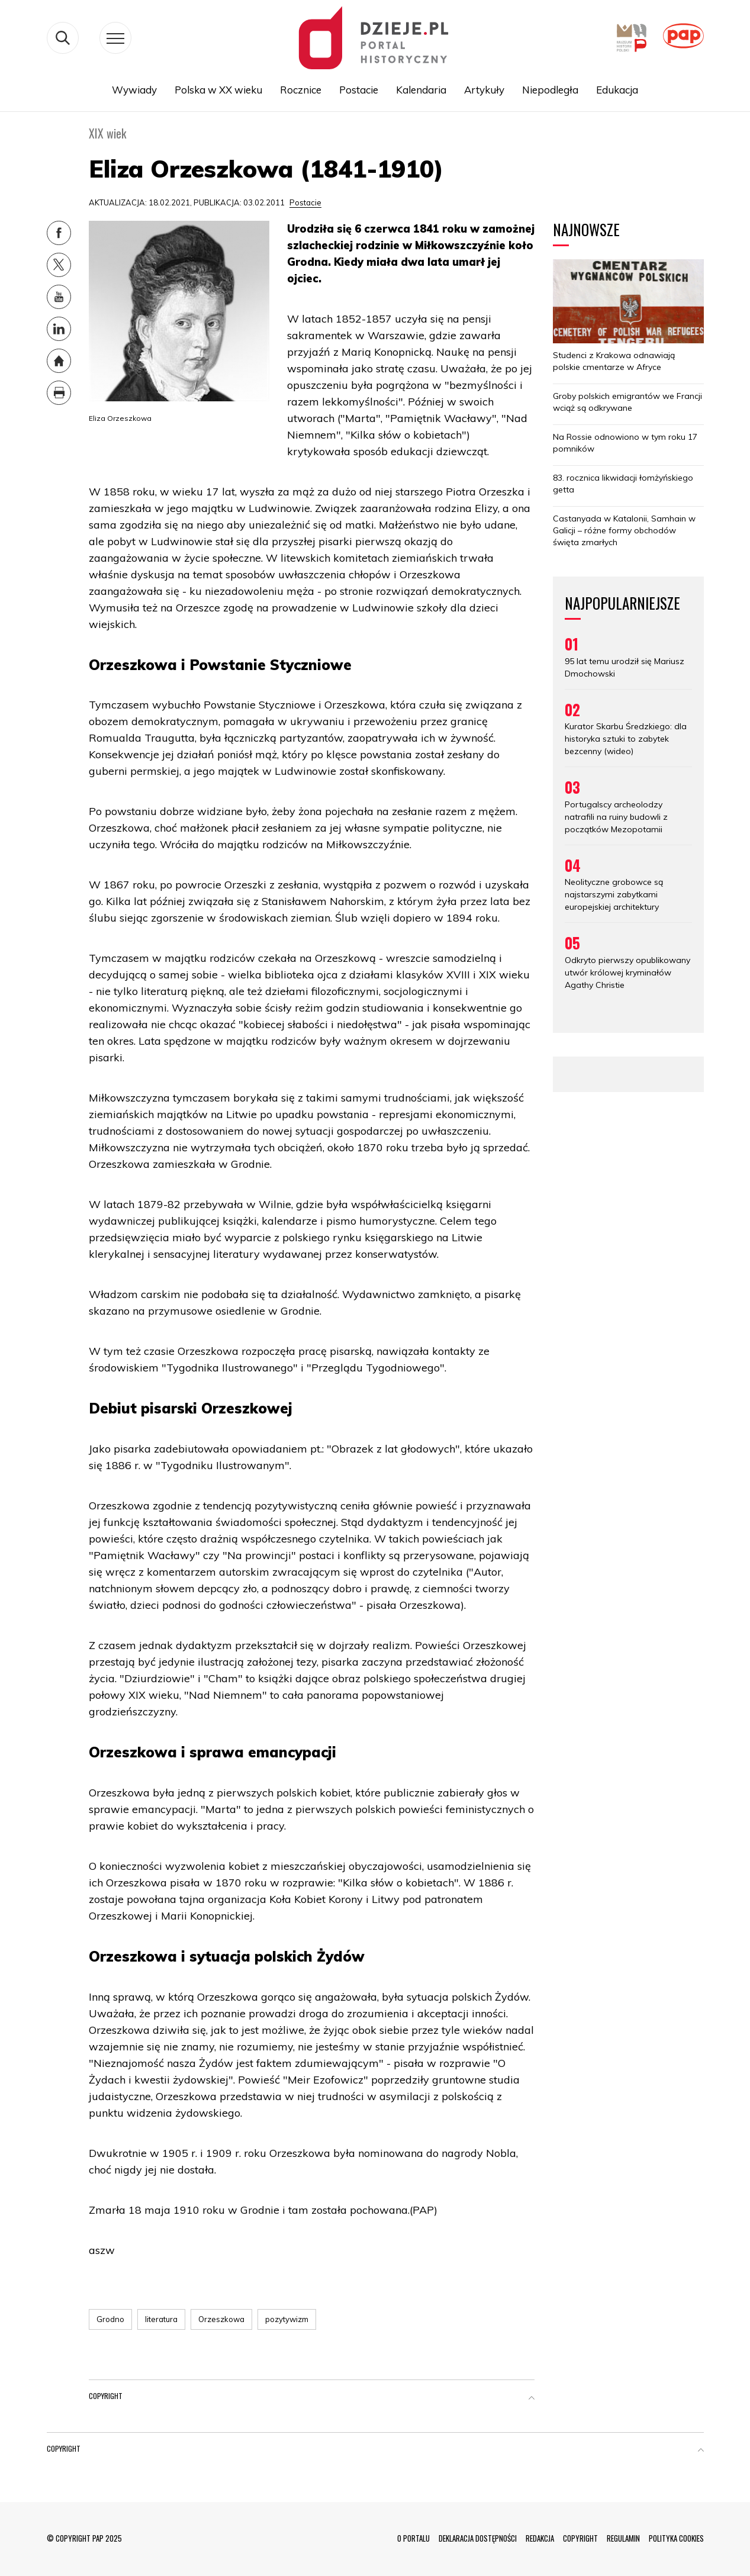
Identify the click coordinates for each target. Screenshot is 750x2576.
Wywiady (134, 89)
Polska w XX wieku (218, 89)
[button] (532, 2398)
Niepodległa (550, 89)
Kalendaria (421, 89)
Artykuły (484, 89)
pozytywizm (286, 2319)
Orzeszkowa (221, 2319)
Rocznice (300, 89)
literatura (161, 2319)
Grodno (110, 2319)
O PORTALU (413, 2538)
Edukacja (617, 89)
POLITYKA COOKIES (676, 2538)
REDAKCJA (540, 2538)
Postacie (358, 89)
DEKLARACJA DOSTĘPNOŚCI (478, 2538)
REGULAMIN (623, 2538)
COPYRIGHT (580, 2538)
